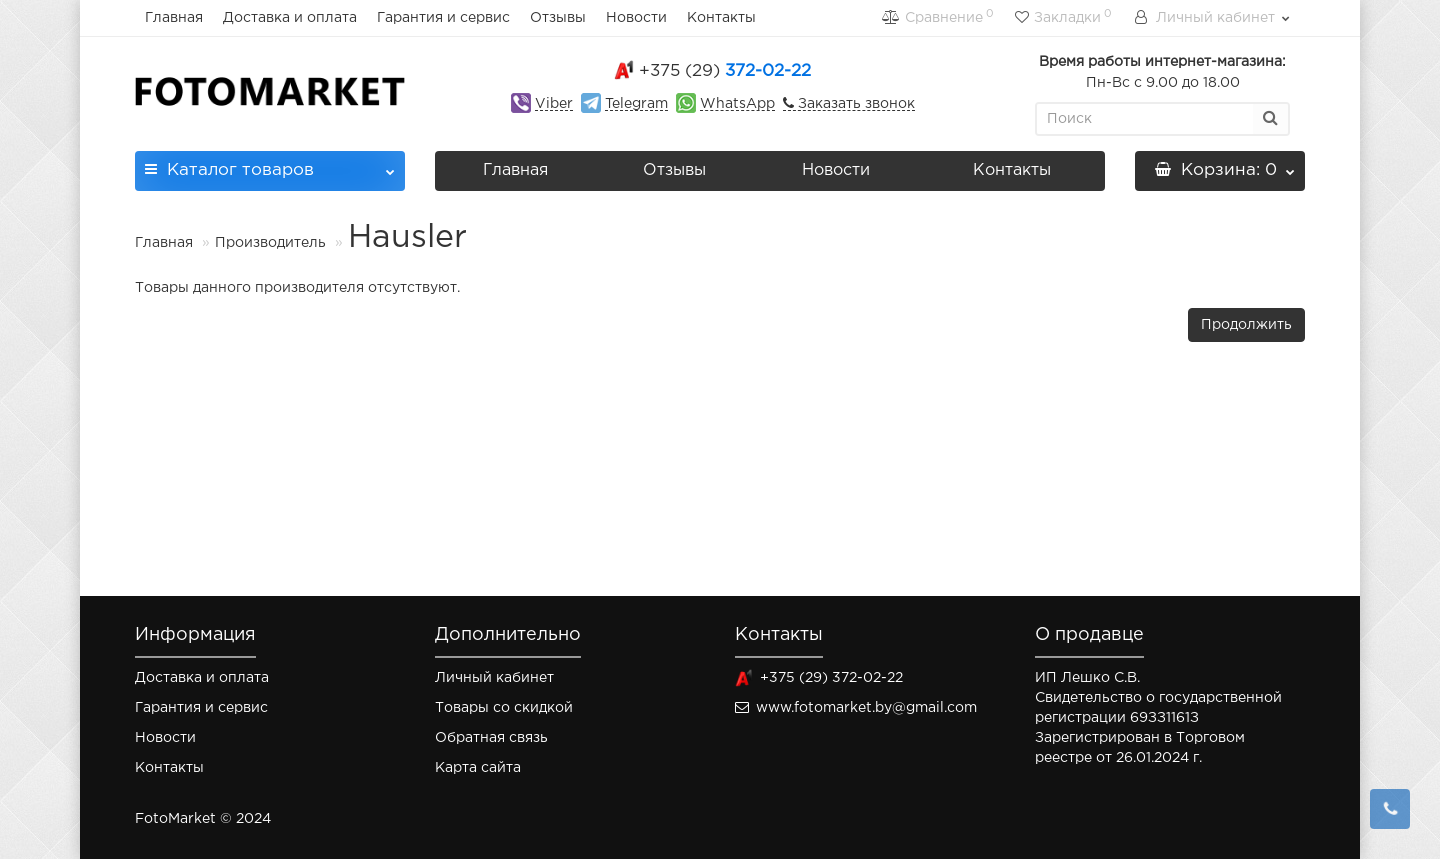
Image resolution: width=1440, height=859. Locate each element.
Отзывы (558, 18)
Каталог (270, 164)
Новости (636, 18)
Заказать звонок (854, 104)
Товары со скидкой (504, 708)
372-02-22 (725, 71)
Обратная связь (491, 738)
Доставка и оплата (290, 18)
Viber (554, 104)
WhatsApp (737, 104)
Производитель (270, 243)
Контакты (721, 18)
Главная (174, 18)
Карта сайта (478, 768)
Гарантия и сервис (443, 18)
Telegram (636, 104)
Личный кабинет (494, 678)
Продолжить (1246, 325)
